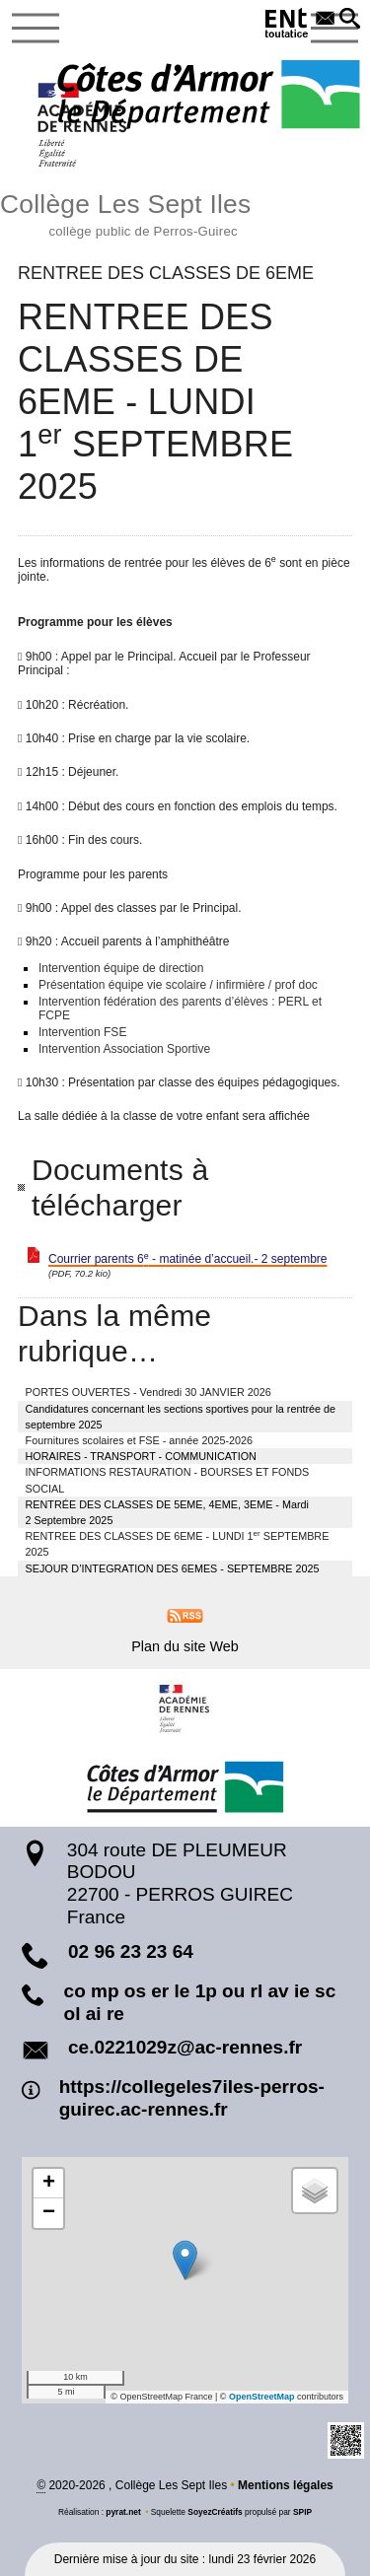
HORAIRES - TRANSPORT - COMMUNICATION (141, 1456)
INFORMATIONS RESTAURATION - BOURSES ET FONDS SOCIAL (168, 1480)
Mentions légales (285, 2485)
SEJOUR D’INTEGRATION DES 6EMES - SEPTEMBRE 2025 (173, 1568)
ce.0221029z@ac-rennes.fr (185, 2047)
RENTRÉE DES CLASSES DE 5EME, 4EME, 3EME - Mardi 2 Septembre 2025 (167, 1512)
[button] (349, 19)
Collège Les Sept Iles (185, 212)
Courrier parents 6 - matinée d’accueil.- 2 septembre (187, 1259)
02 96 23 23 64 (130, 1951)
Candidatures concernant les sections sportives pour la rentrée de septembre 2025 (181, 1416)
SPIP (302, 2512)
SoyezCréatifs (214, 2512)
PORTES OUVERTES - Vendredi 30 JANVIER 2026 (148, 1392)
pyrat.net (123, 2512)
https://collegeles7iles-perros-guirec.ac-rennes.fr (192, 2098)
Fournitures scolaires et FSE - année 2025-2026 (139, 1440)
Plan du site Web (185, 1646)
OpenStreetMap (262, 2397)
